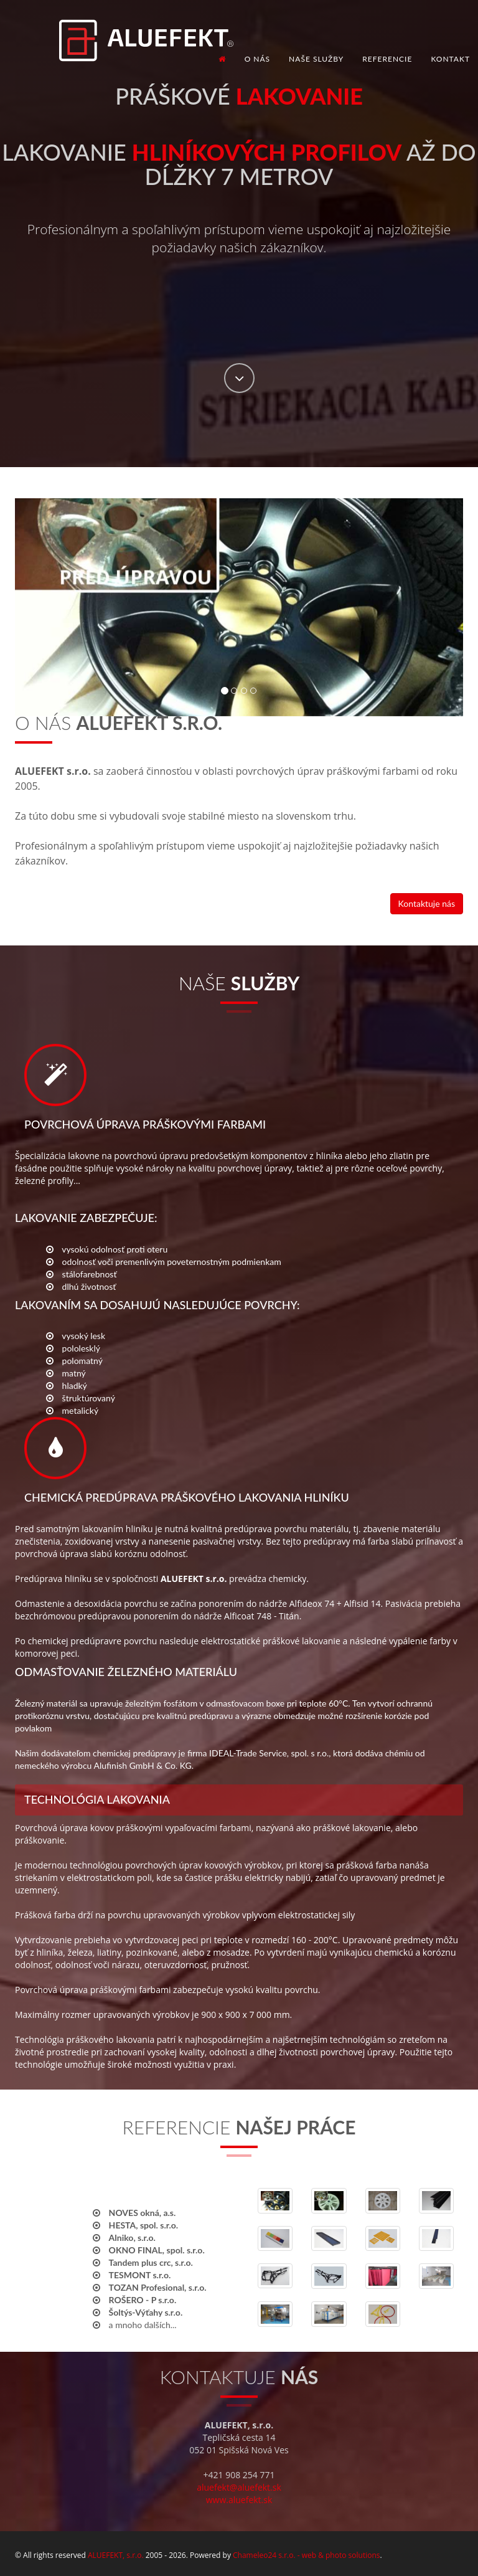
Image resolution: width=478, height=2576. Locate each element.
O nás (257, 59)
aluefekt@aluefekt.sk (239, 2487)
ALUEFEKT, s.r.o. (116, 2555)
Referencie (387, 59)
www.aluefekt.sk (239, 2500)
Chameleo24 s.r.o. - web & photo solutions (306, 2555)
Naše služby (316, 59)
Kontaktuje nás (426, 903)
